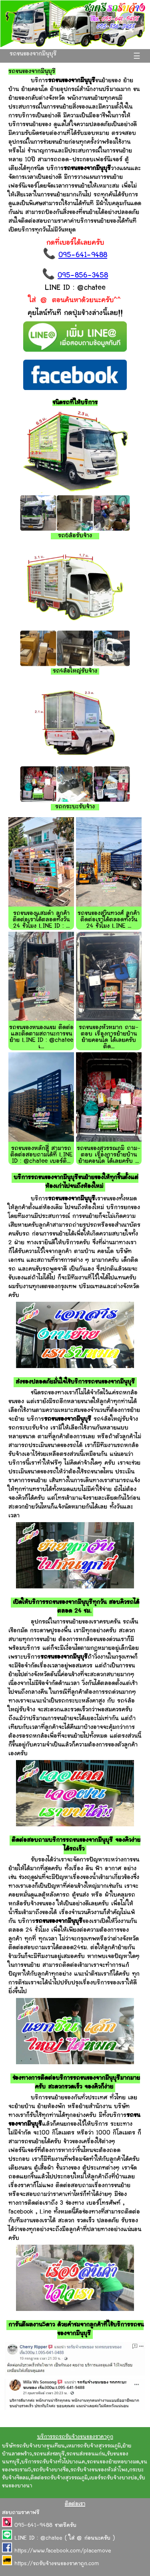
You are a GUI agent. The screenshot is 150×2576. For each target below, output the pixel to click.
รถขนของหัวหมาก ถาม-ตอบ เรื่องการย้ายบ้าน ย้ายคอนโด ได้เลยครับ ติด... (109, 1037)
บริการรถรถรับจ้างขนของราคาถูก (75, 2437)
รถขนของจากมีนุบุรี (33, 54)
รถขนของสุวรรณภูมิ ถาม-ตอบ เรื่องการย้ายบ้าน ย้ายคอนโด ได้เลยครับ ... (109, 1155)
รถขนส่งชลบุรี (49, 2454)
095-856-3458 (83, 275)
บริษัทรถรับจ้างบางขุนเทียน (33, 2446)
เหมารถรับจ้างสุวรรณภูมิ (93, 2446)
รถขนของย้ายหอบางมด (113, 2462)
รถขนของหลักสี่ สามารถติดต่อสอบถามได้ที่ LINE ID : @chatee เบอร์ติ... (41, 1155)
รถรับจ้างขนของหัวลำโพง (99, 2470)
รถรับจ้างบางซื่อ (51, 2470)
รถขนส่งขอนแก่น (85, 2454)
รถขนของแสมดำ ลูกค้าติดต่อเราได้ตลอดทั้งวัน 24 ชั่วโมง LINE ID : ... (41, 920)
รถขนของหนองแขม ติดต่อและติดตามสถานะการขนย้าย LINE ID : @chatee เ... (41, 1037)
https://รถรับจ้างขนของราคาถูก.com (56, 2564)
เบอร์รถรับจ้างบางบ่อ (113, 2478)
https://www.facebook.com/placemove (62, 2551)
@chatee (51, 2538)
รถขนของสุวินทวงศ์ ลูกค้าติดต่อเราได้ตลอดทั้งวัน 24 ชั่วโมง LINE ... (109, 920)
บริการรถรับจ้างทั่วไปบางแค (53, 2462)
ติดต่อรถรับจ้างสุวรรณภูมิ (59, 2478)
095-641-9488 (82, 255)
